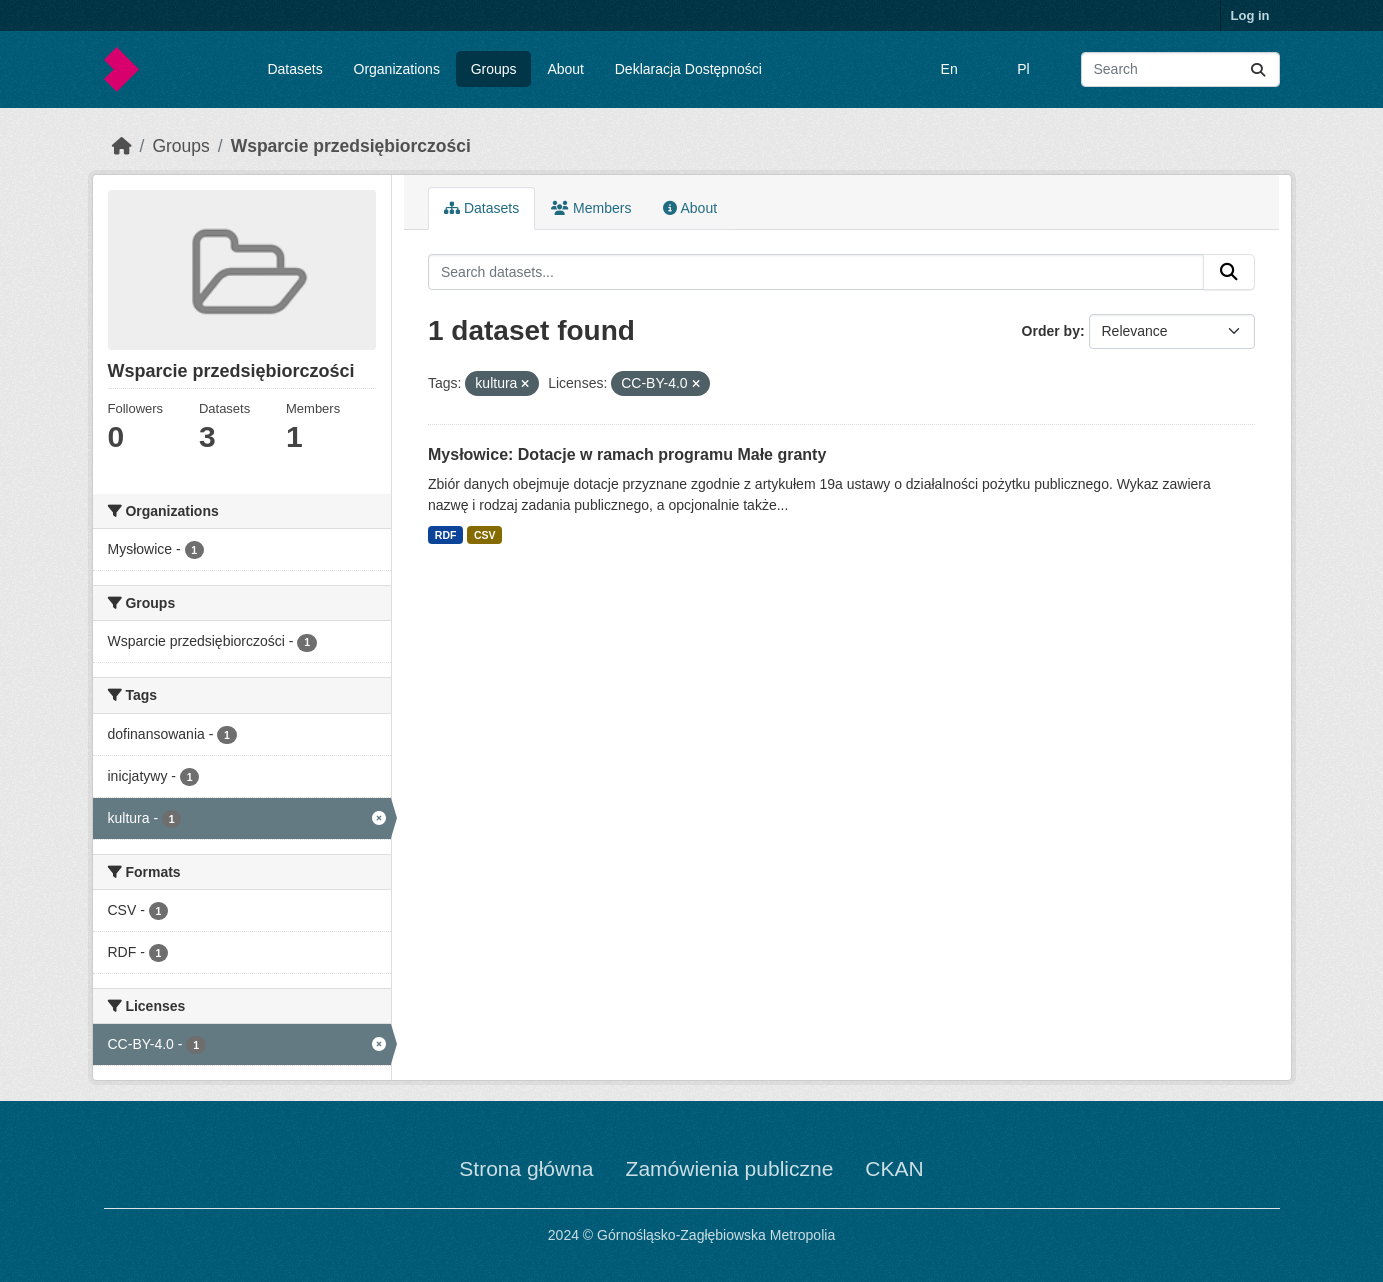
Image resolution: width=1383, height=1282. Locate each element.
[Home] (122, 146)
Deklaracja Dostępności (688, 69)
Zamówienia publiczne (730, 1168)
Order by (1051, 331)
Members (591, 208)
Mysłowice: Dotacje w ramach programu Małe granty (627, 454)
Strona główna (526, 1168)
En (949, 69)
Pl (1023, 69)
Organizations (397, 69)
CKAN (894, 1168)
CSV (485, 535)
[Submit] (1258, 69)
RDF (446, 535)
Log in (1250, 15)
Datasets (294, 69)
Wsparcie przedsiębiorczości (351, 146)
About (565, 69)
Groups (494, 69)
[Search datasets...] (1180, 69)
